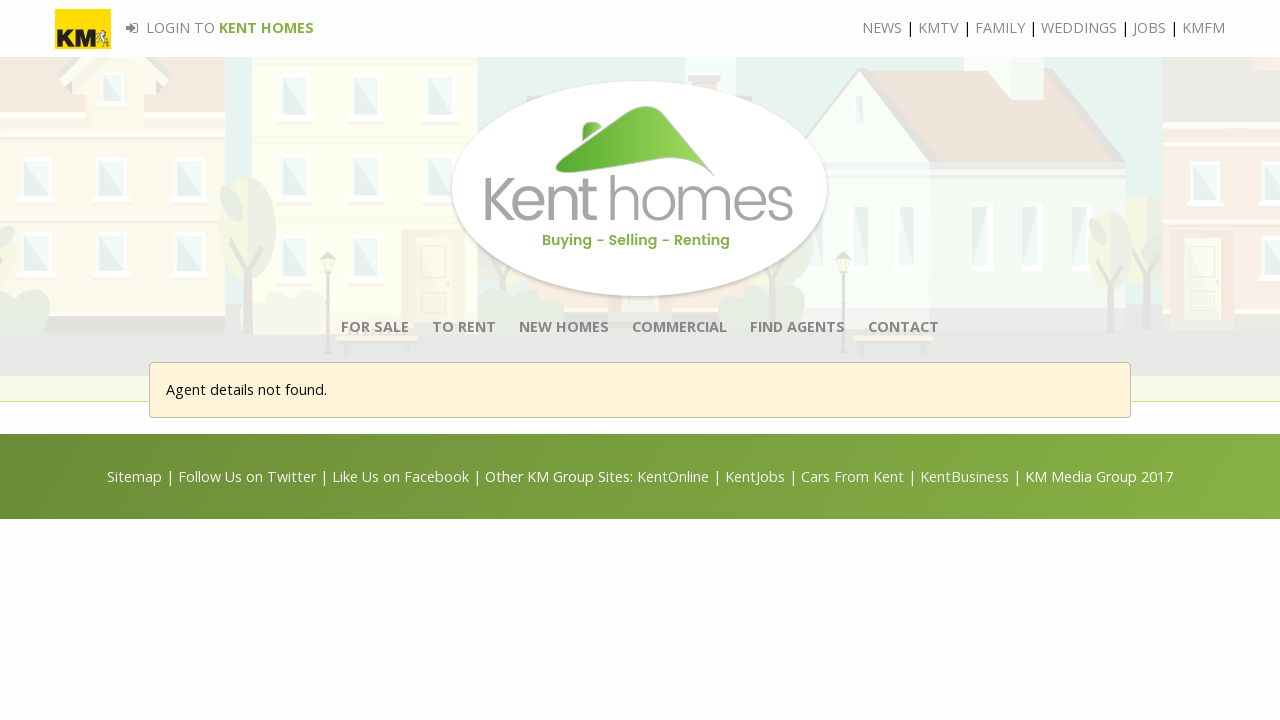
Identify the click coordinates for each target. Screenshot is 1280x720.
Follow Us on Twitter (247, 476)
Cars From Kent (852, 476)
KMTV (938, 27)
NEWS (882, 27)
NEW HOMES (564, 326)
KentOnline (673, 476)
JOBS (1149, 27)
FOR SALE (375, 326)
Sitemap (134, 476)
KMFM (1203, 27)
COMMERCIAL (679, 326)
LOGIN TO (184, 27)
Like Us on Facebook (402, 476)
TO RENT (464, 326)
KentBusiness (964, 476)
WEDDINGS (1079, 27)
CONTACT (903, 326)
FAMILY (1000, 27)
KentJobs (755, 476)
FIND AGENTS (797, 326)
